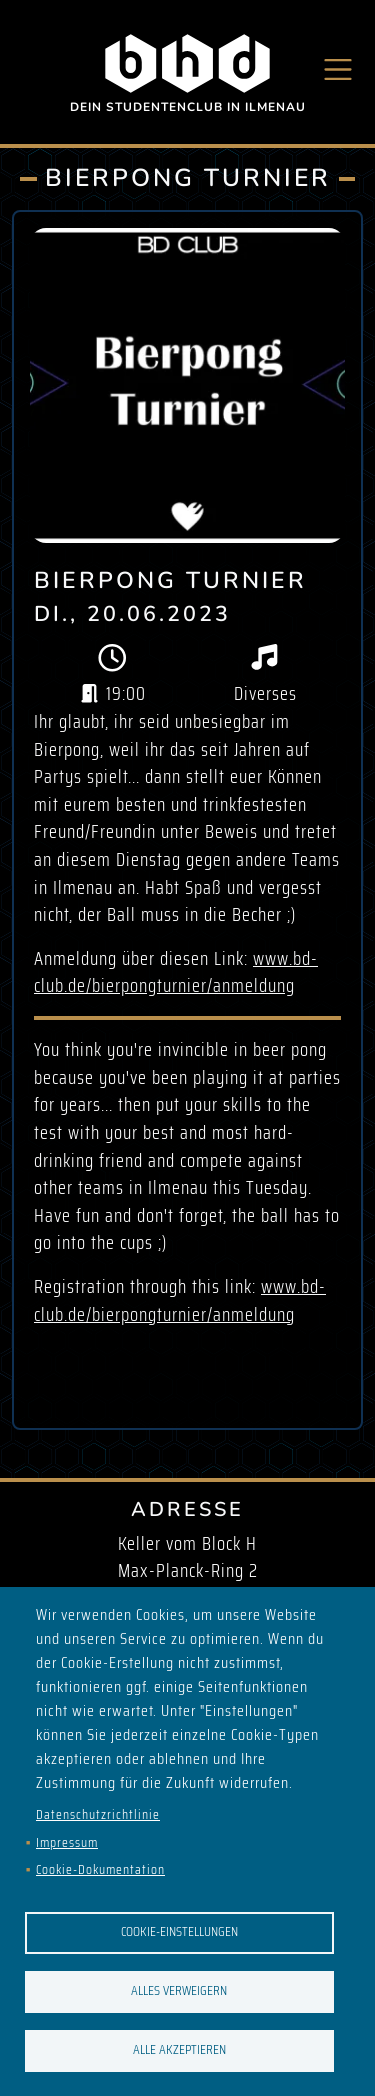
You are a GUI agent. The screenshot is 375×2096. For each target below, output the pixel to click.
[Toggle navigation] (338, 69)
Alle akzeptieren (179, 2049)
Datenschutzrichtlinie (98, 1814)
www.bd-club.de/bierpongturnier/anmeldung (176, 972)
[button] (187, 385)
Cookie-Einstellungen (179, 1931)
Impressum (67, 1842)
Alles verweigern (179, 1990)
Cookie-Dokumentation (100, 1869)
